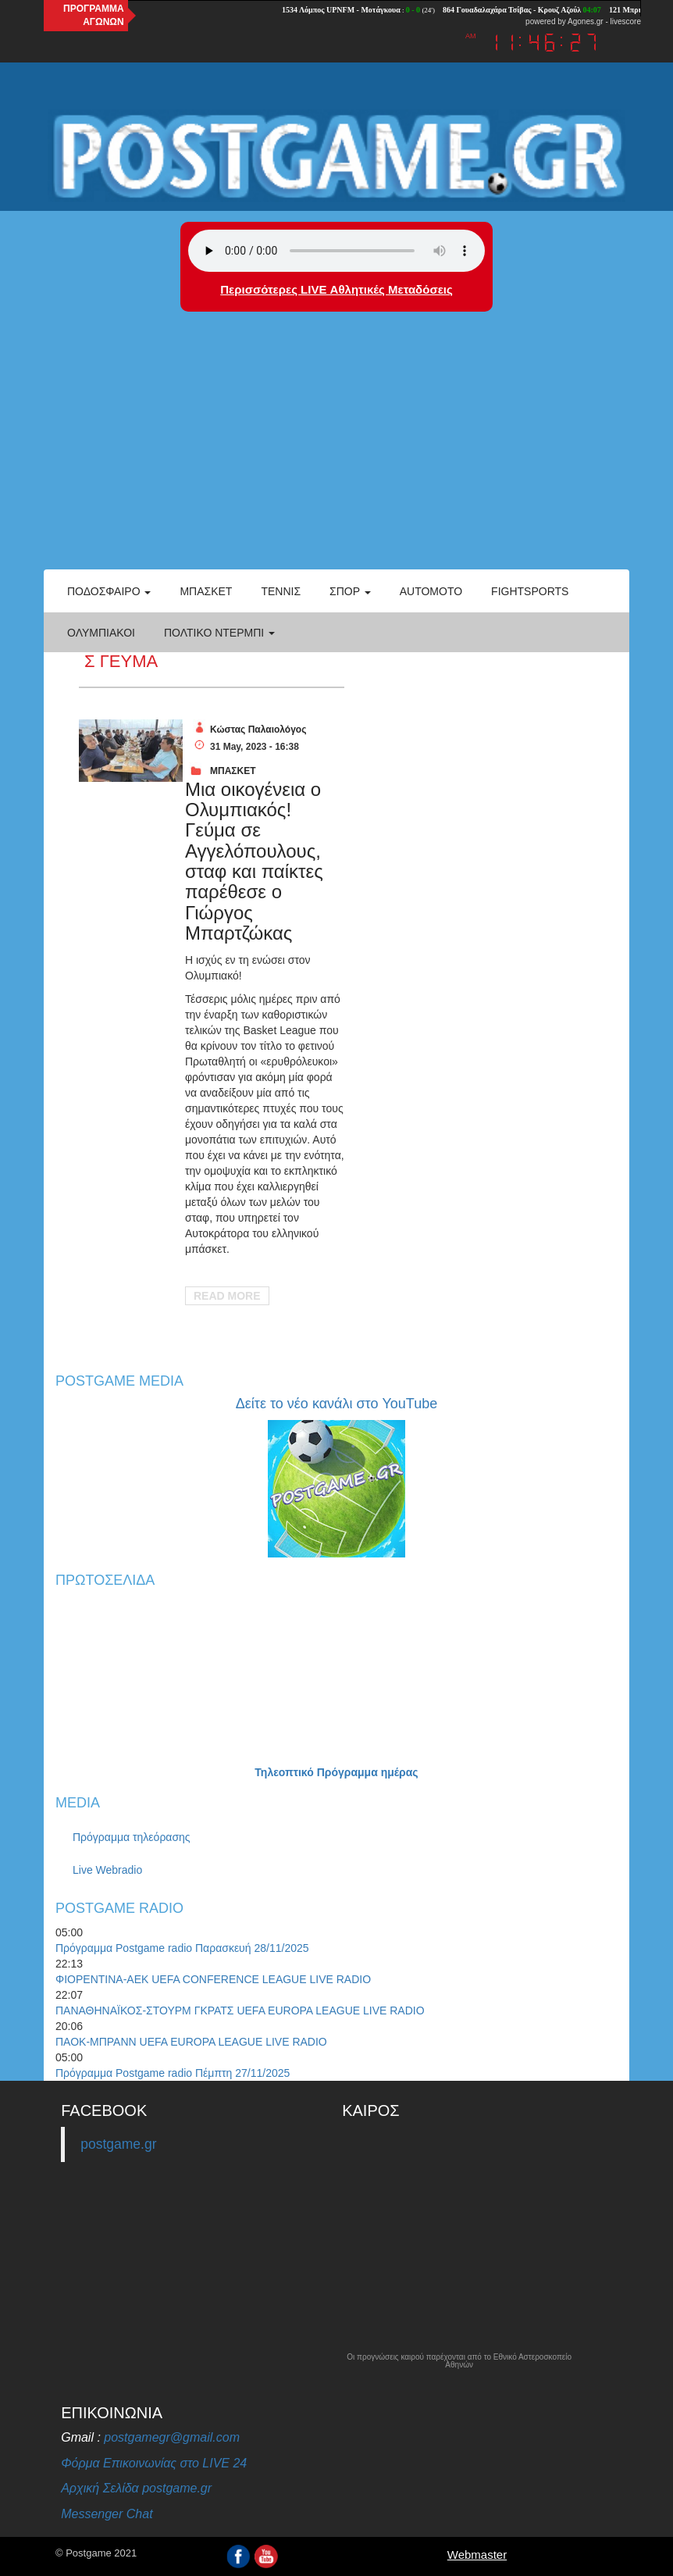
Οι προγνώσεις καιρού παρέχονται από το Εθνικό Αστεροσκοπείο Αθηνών (459, 2361)
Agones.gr (586, 21)
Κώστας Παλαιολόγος (258, 729)
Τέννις (281, 591)
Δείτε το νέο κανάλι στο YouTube (336, 1403)
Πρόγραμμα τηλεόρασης (132, 1837)
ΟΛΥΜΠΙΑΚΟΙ (101, 632)
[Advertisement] (336, 452)
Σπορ (350, 591)
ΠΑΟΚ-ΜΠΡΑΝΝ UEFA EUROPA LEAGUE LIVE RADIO (191, 2041)
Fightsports (529, 591)
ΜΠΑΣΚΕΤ (233, 770)
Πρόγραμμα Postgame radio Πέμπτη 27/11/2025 (172, 2073)
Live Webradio (107, 1870)
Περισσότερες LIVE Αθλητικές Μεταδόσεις (336, 289)
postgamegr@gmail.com (172, 2437)
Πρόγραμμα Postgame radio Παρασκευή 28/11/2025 (182, 1948)
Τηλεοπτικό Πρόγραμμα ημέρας (336, 1772)
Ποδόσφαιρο (109, 591)
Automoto (431, 591)
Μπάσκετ (206, 591)
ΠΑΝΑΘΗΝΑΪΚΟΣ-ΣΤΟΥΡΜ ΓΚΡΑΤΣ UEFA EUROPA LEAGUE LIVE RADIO (240, 2010)
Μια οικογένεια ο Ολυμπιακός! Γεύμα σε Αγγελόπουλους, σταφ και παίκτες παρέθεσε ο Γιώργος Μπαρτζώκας (254, 861)
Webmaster (477, 2554)
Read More (227, 1296)
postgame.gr (118, 2144)
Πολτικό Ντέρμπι (219, 632)
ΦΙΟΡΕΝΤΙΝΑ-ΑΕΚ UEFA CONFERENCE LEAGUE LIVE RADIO (213, 1979)
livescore (626, 21)
